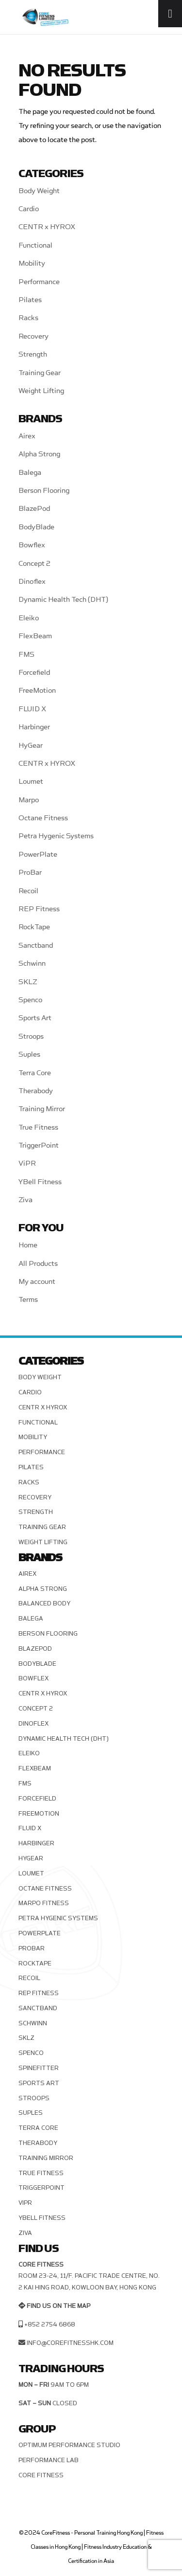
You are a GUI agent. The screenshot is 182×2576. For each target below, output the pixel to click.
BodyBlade (36, 527)
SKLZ (27, 982)
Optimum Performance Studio (69, 2445)
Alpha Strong (39, 454)
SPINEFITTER (38, 2068)
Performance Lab (48, 2460)
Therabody (35, 1091)
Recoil (28, 891)
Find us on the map (58, 2306)
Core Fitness (41, 2475)
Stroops (31, 1036)
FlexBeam (35, 636)
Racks (28, 318)
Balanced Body (44, 1603)
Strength (32, 354)
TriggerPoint (38, 1145)
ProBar (30, 872)
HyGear (30, 745)
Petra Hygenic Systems (56, 836)
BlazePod (34, 508)
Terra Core (34, 1073)
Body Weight (39, 191)
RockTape (34, 927)
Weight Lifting (41, 391)
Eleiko (28, 618)
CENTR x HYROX (46, 227)
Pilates (30, 300)
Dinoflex (32, 581)
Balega (29, 472)
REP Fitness (39, 909)
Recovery (33, 336)
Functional (35, 245)
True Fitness (38, 1127)
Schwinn (32, 963)
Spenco (30, 1000)
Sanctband (35, 945)
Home (27, 1245)
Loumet (30, 781)
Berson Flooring (43, 490)
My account (36, 1282)
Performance (39, 282)
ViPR (27, 1163)
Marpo (28, 800)
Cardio (28, 209)
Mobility (31, 263)
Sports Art (34, 1018)
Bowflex (31, 545)
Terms (28, 1300)
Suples (29, 1054)
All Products (38, 1264)
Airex (26, 436)
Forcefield (34, 672)
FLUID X (32, 709)
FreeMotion (37, 690)
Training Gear (39, 373)
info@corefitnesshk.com (70, 2343)
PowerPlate (37, 854)
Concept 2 (34, 563)
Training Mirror (41, 1109)
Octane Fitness (43, 818)
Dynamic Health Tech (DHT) (63, 599)
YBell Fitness (40, 1182)
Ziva (25, 1200)
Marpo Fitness (43, 1903)
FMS (26, 654)
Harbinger (34, 727)
